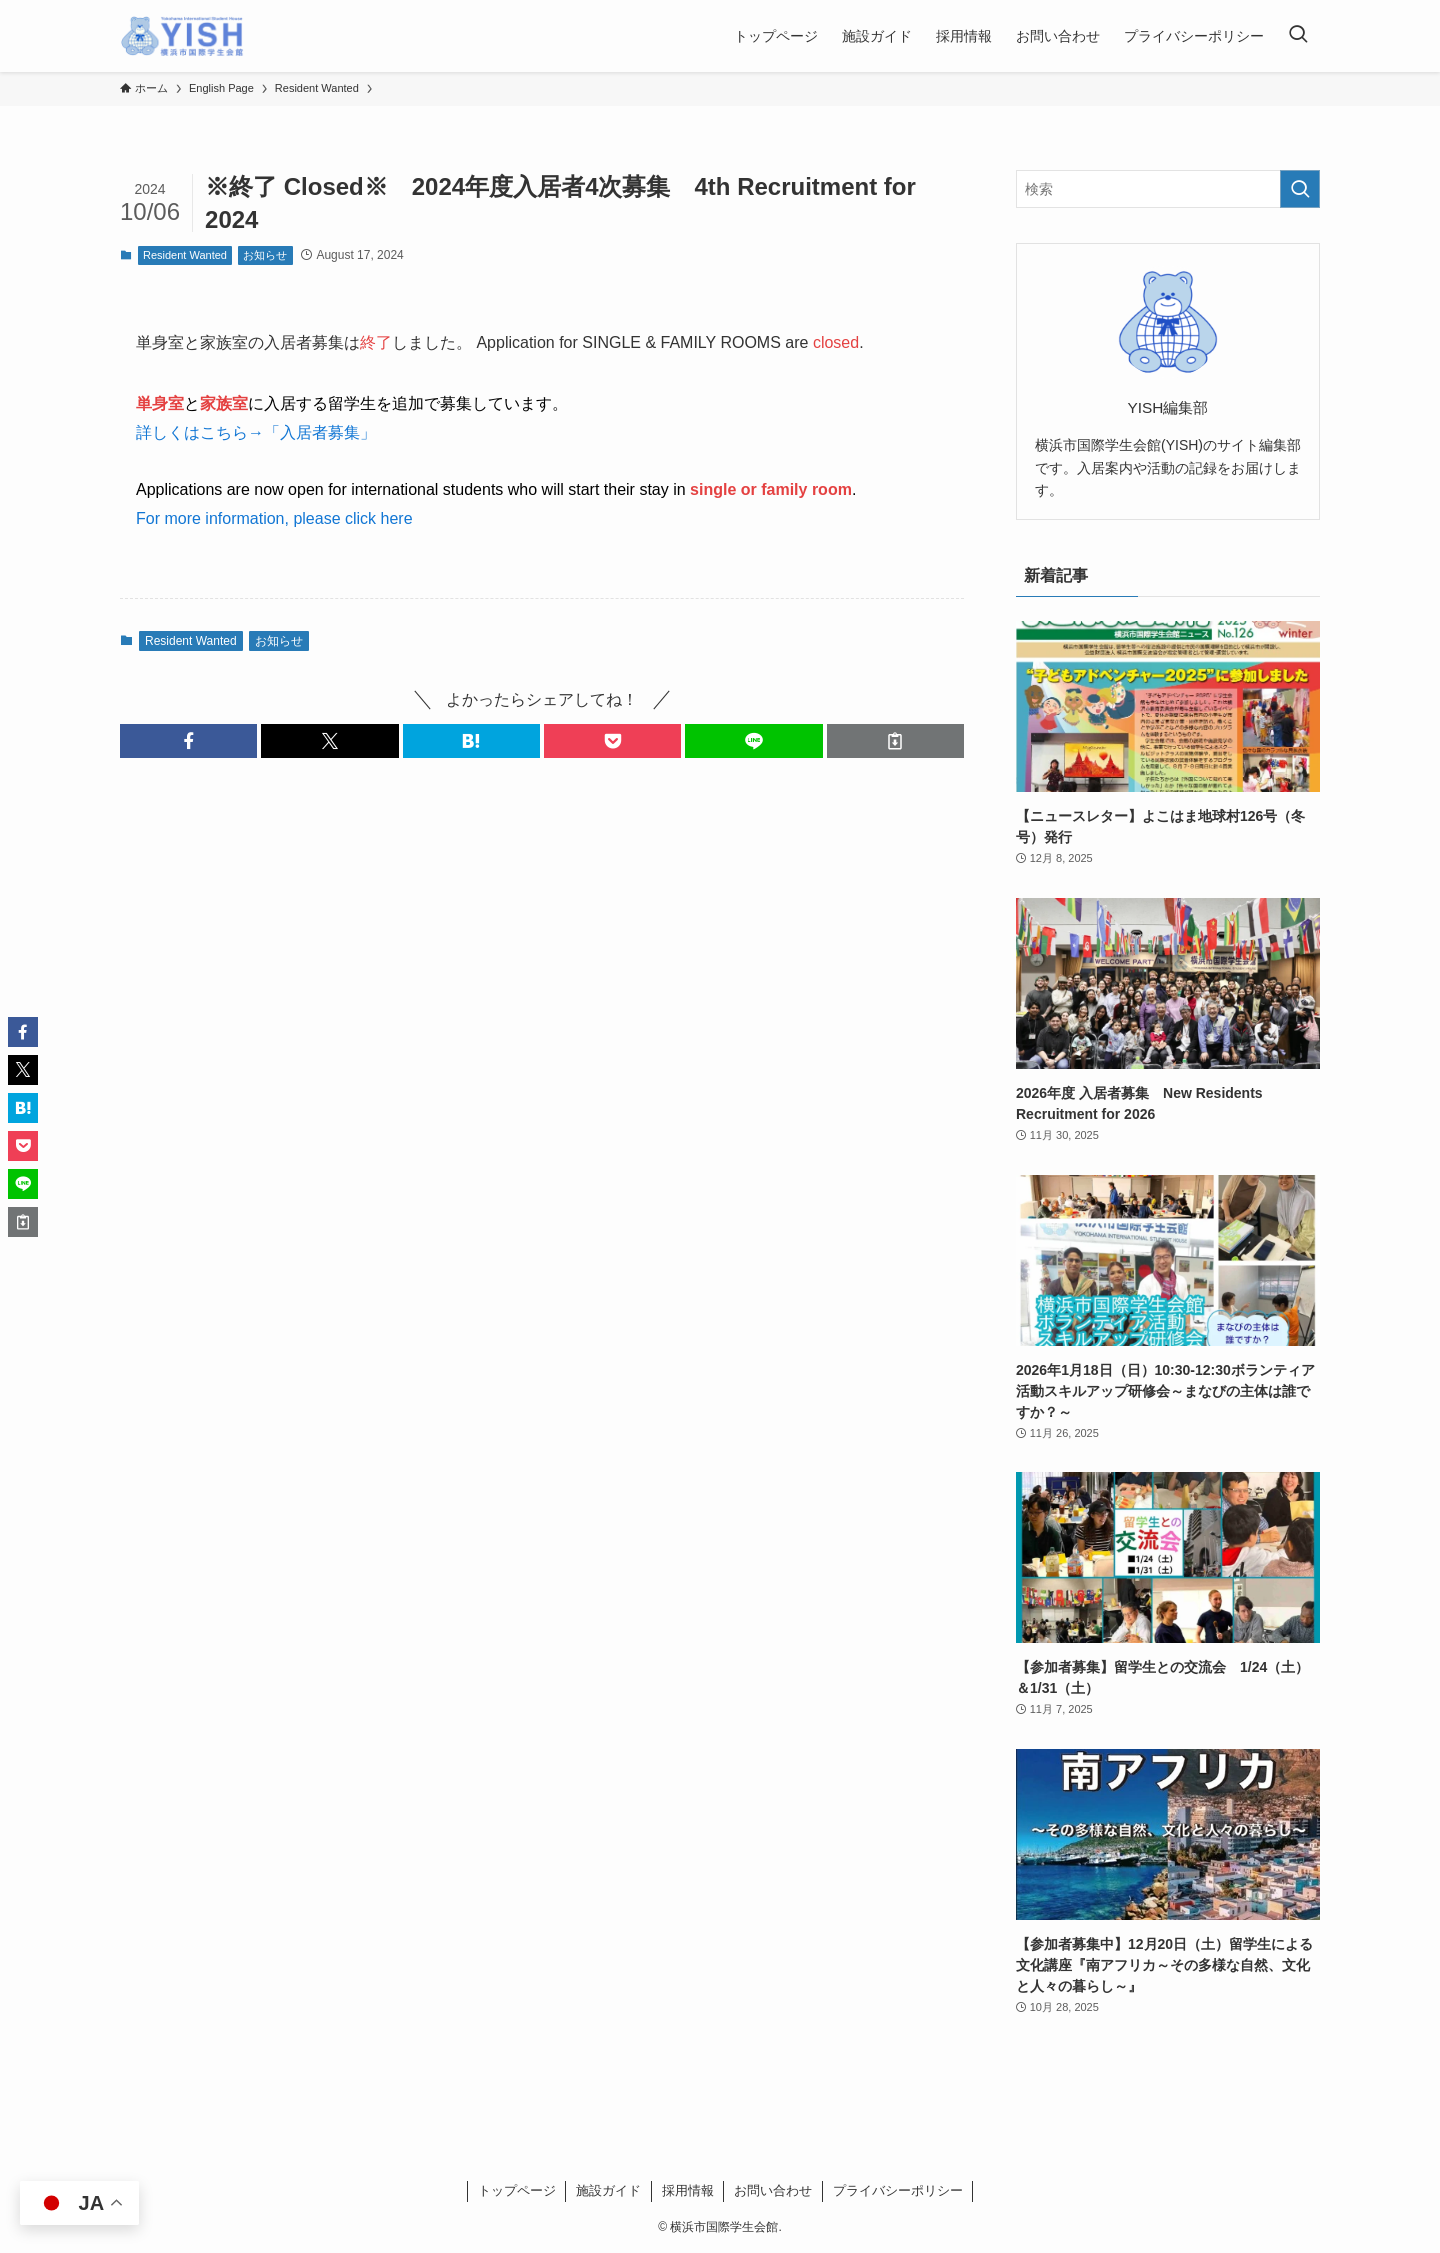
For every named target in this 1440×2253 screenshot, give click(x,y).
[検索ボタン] (1298, 36)
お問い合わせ (773, 2190)
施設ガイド (608, 2190)
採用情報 (688, 2190)
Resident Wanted (185, 255)
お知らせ (265, 255)
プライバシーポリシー (898, 2190)
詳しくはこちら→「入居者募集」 (256, 432)
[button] (188, 741)
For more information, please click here (274, 518)
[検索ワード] (1168, 189)
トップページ (517, 2190)
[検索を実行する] (1300, 189)
